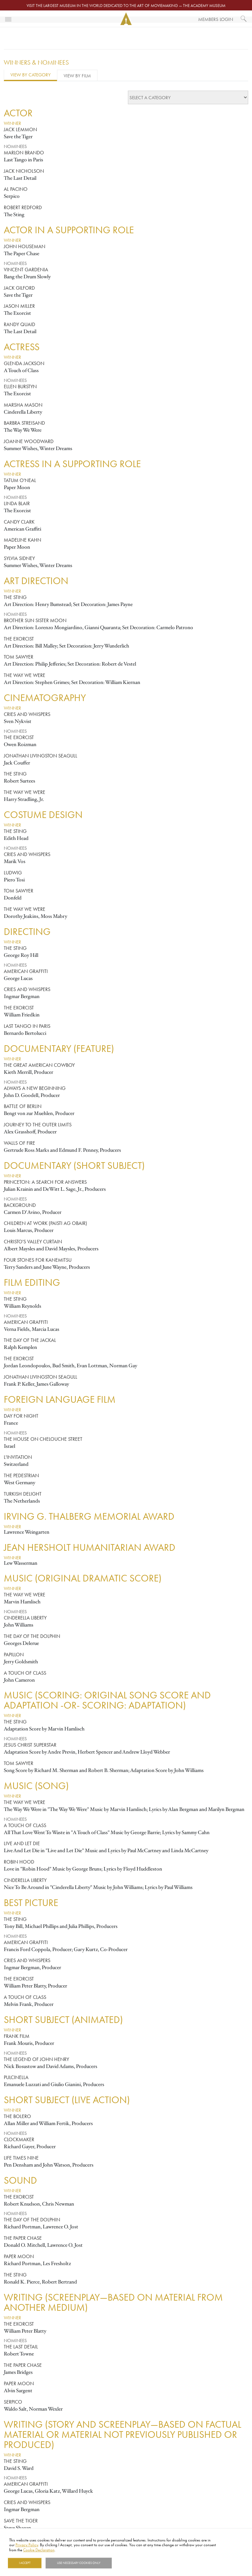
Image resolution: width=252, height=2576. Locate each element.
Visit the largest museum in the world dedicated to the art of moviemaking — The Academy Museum (126, 5)
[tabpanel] (126, 1320)
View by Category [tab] (30, 75)
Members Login (215, 19)
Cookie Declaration (38, 2549)
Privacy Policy (27, 2544)
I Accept (24, 2563)
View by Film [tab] (77, 76)
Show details (128, 2563)
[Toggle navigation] (8, 18)
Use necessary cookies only (78, 2563)
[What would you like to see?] (244, 18)
